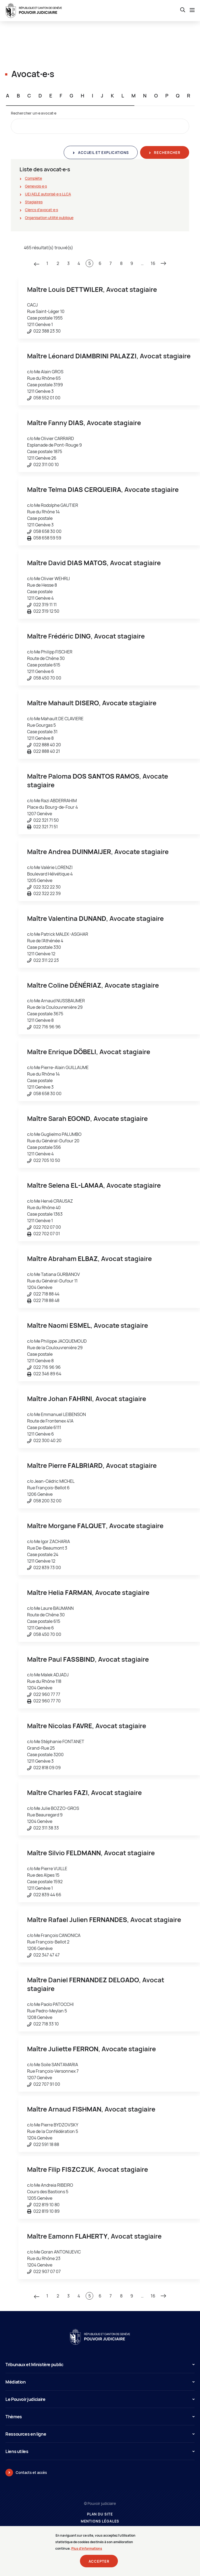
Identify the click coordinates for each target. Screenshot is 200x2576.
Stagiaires (34, 201)
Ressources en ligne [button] (100, 2434)
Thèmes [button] (100, 2417)
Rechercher (166, 152)
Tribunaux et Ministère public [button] (100, 2365)
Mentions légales (100, 2521)
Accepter (99, 2563)
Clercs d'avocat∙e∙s (41, 209)
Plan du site (100, 2514)
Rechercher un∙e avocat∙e (33, 113)
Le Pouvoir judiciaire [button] (100, 2399)
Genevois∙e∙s (36, 186)
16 (153, 263)
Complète (33, 178)
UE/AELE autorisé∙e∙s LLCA (48, 194)
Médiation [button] (100, 2382)
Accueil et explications (102, 152)
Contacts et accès (31, 2472)
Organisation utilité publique (49, 217)
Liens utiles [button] (100, 2451)
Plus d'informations (86, 2550)
